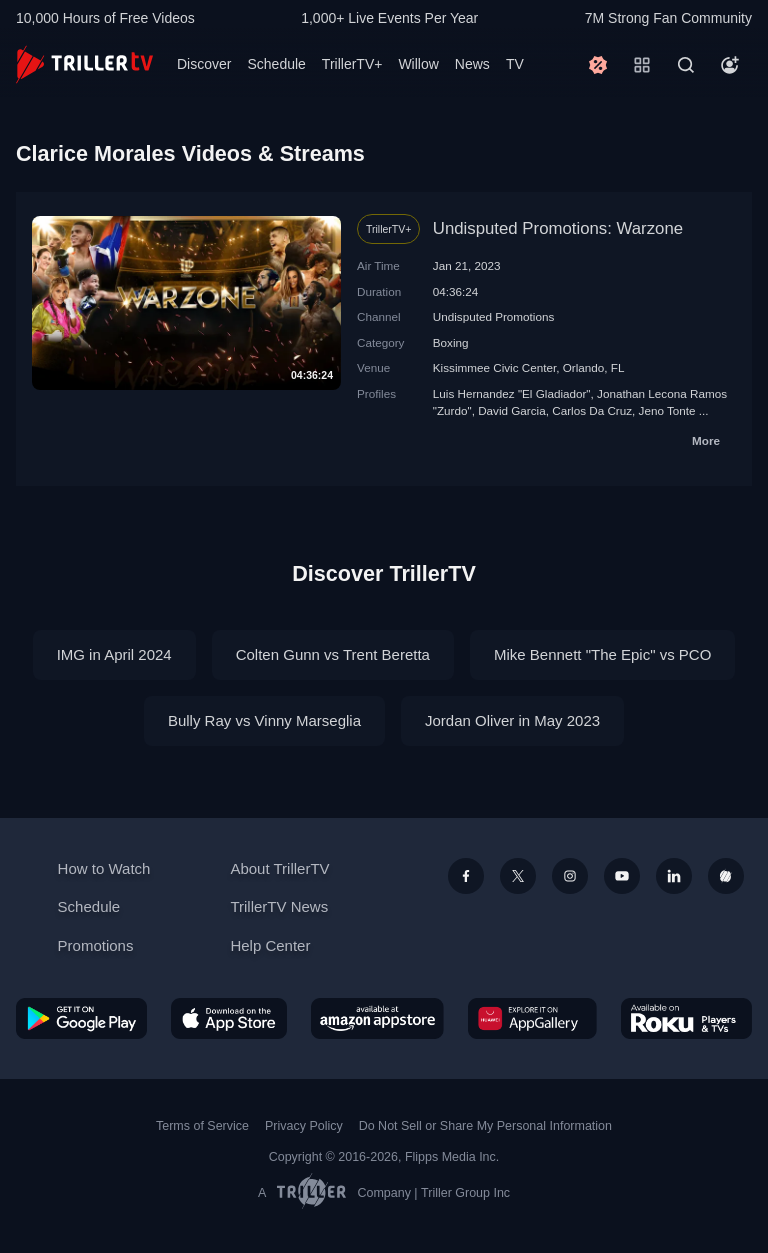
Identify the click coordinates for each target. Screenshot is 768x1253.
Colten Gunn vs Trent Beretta (333, 654)
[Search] (686, 65)
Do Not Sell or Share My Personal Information (485, 1126)
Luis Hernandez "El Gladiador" (512, 393)
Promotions (96, 945)
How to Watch (104, 868)
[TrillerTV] (84, 64)
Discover (204, 64)
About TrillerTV (279, 868)
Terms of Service (202, 1126)
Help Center (270, 945)
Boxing (451, 342)
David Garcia (512, 410)
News (472, 64)
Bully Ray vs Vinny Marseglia (264, 720)
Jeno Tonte (667, 410)
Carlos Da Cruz (592, 410)
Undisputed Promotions (494, 316)
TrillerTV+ (352, 64)
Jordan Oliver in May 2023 (512, 720)
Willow (418, 64)
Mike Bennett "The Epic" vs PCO (602, 654)
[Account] (730, 65)
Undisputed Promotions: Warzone (558, 228)
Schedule (276, 64)
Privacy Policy (304, 1126)
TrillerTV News (279, 906)
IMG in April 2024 (114, 654)
